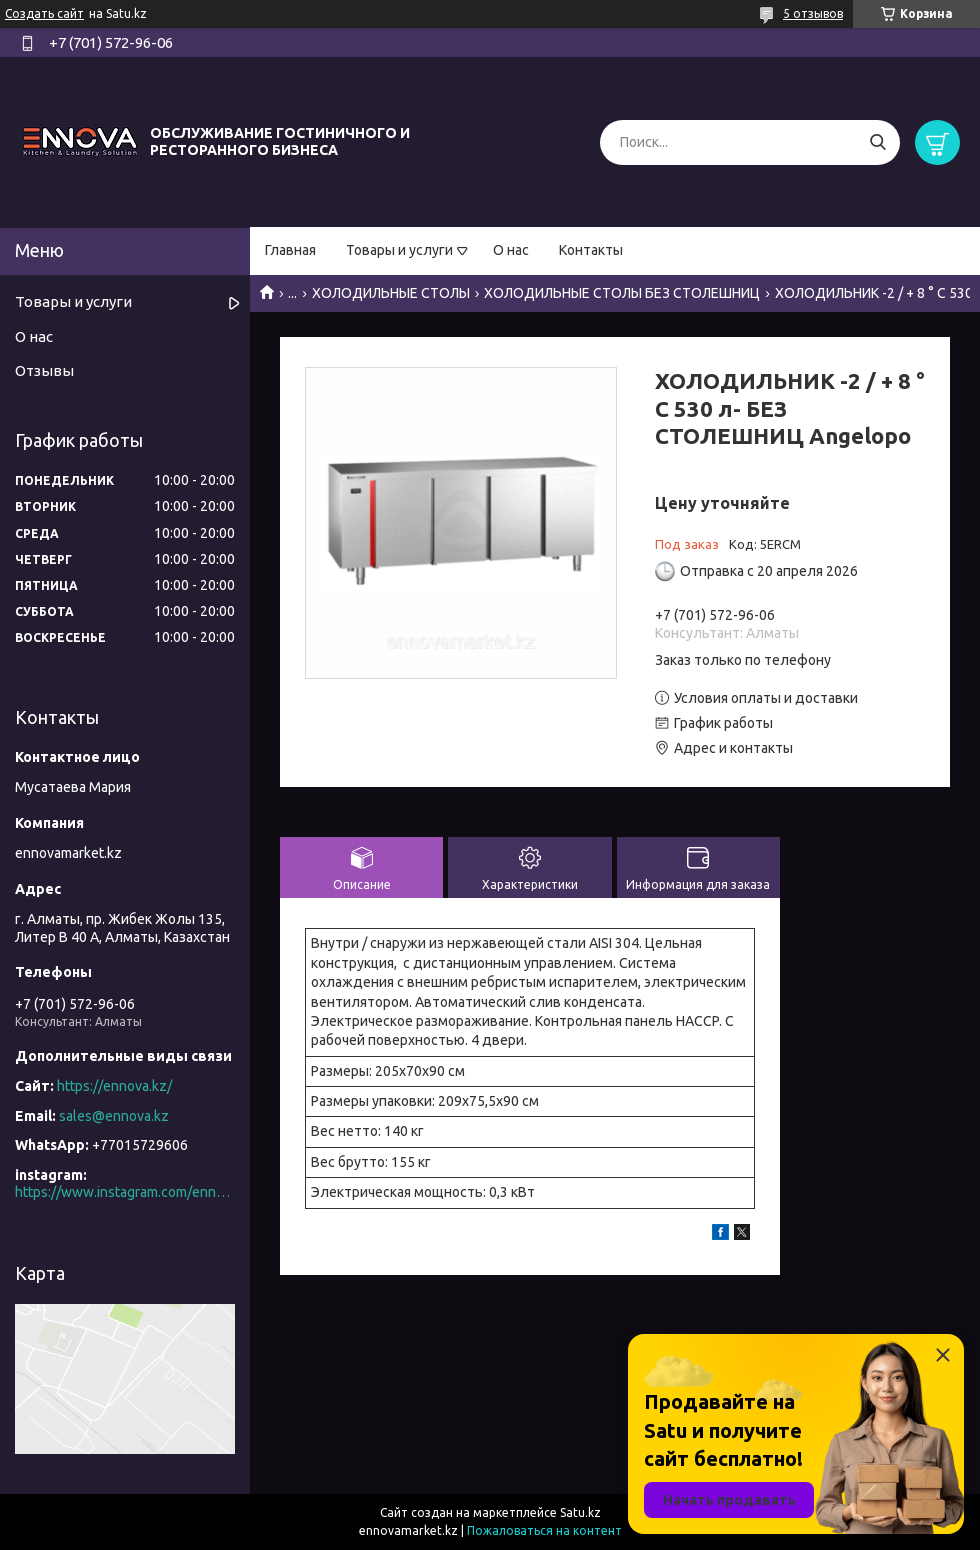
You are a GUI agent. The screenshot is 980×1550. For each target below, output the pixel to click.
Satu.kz (580, 1512)
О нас (511, 250)
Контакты (591, 250)
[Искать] (877, 142)
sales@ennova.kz (114, 1116)
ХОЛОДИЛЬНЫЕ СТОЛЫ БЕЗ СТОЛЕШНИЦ (622, 293)
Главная (290, 250)
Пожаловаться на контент (544, 1530)
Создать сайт (44, 13)
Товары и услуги (399, 250)
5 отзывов (813, 13)
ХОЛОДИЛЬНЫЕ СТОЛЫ (391, 293)
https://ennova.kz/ (114, 1086)
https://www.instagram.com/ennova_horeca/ (125, 1192)
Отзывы (44, 370)
